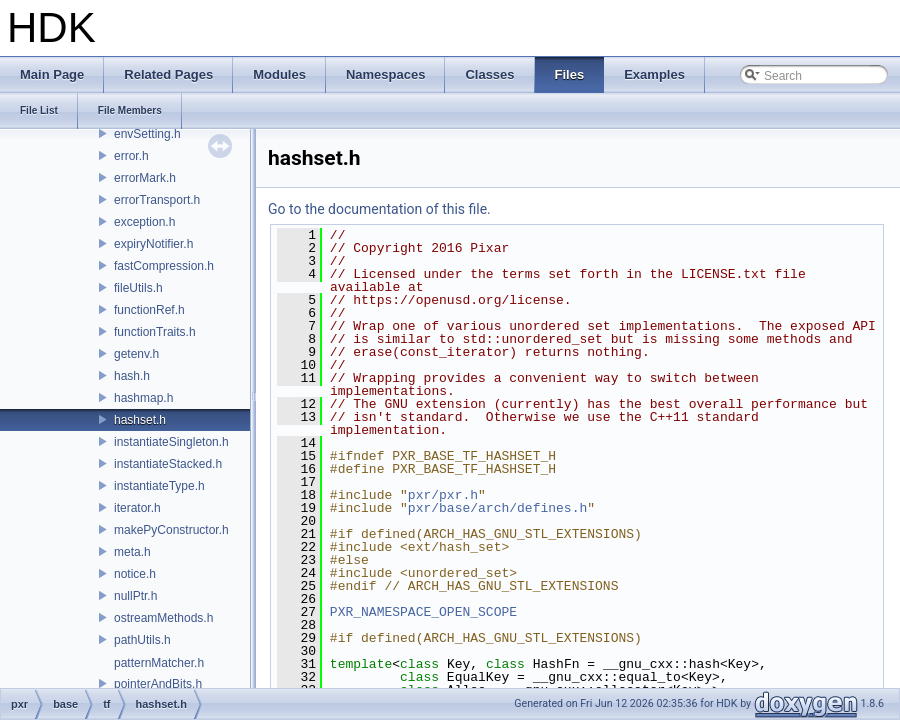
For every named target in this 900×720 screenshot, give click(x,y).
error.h (131, 156)
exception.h (144, 222)
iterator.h (137, 508)
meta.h (132, 552)
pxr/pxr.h (443, 495)
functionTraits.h (155, 332)
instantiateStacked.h (168, 464)
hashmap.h (143, 398)
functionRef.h (149, 310)
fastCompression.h (164, 266)
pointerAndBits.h (158, 684)
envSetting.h (147, 134)
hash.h (132, 376)
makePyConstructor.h (171, 530)
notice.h (135, 574)
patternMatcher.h (159, 663)
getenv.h (136, 354)
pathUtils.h (142, 640)
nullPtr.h (135, 596)
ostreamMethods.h (163, 618)
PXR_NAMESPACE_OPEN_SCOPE (423, 612)
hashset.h (140, 420)
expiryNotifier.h (153, 244)
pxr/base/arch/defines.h (497, 508)
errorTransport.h (157, 200)
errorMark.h (145, 178)
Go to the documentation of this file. (379, 209)
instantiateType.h (159, 486)
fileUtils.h (138, 288)
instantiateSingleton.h (171, 442)
